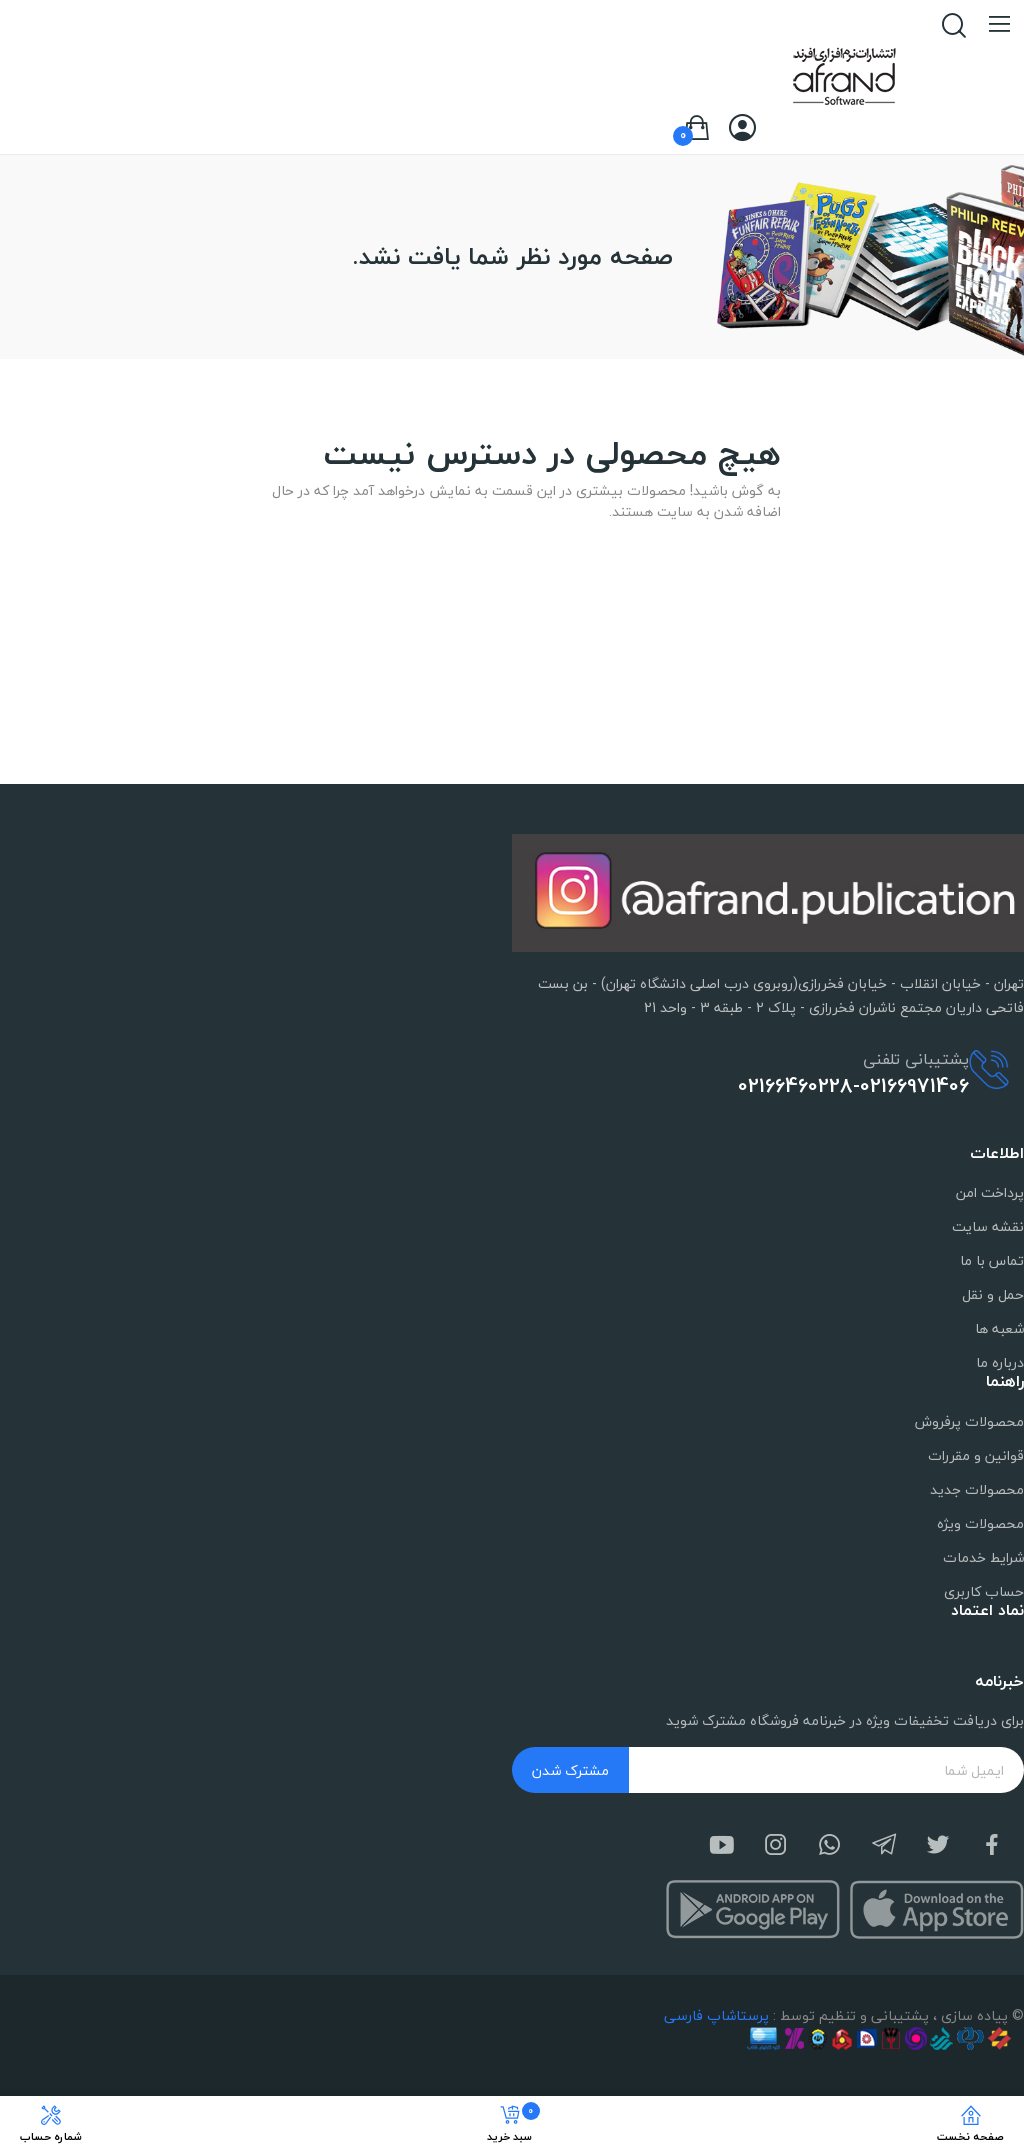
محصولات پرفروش (969, 1421)
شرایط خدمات (983, 1557)
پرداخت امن (990, 1192)
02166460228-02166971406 (853, 1086)
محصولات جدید (977, 1489)
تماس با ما (992, 1260)
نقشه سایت (988, 1226)
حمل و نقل (993, 1294)
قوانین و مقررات (976, 1455)
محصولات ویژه (980, 1523)
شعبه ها (999, 1328)
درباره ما (1000, 1362)
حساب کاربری (984, 1591)
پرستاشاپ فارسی (716, 2015)
